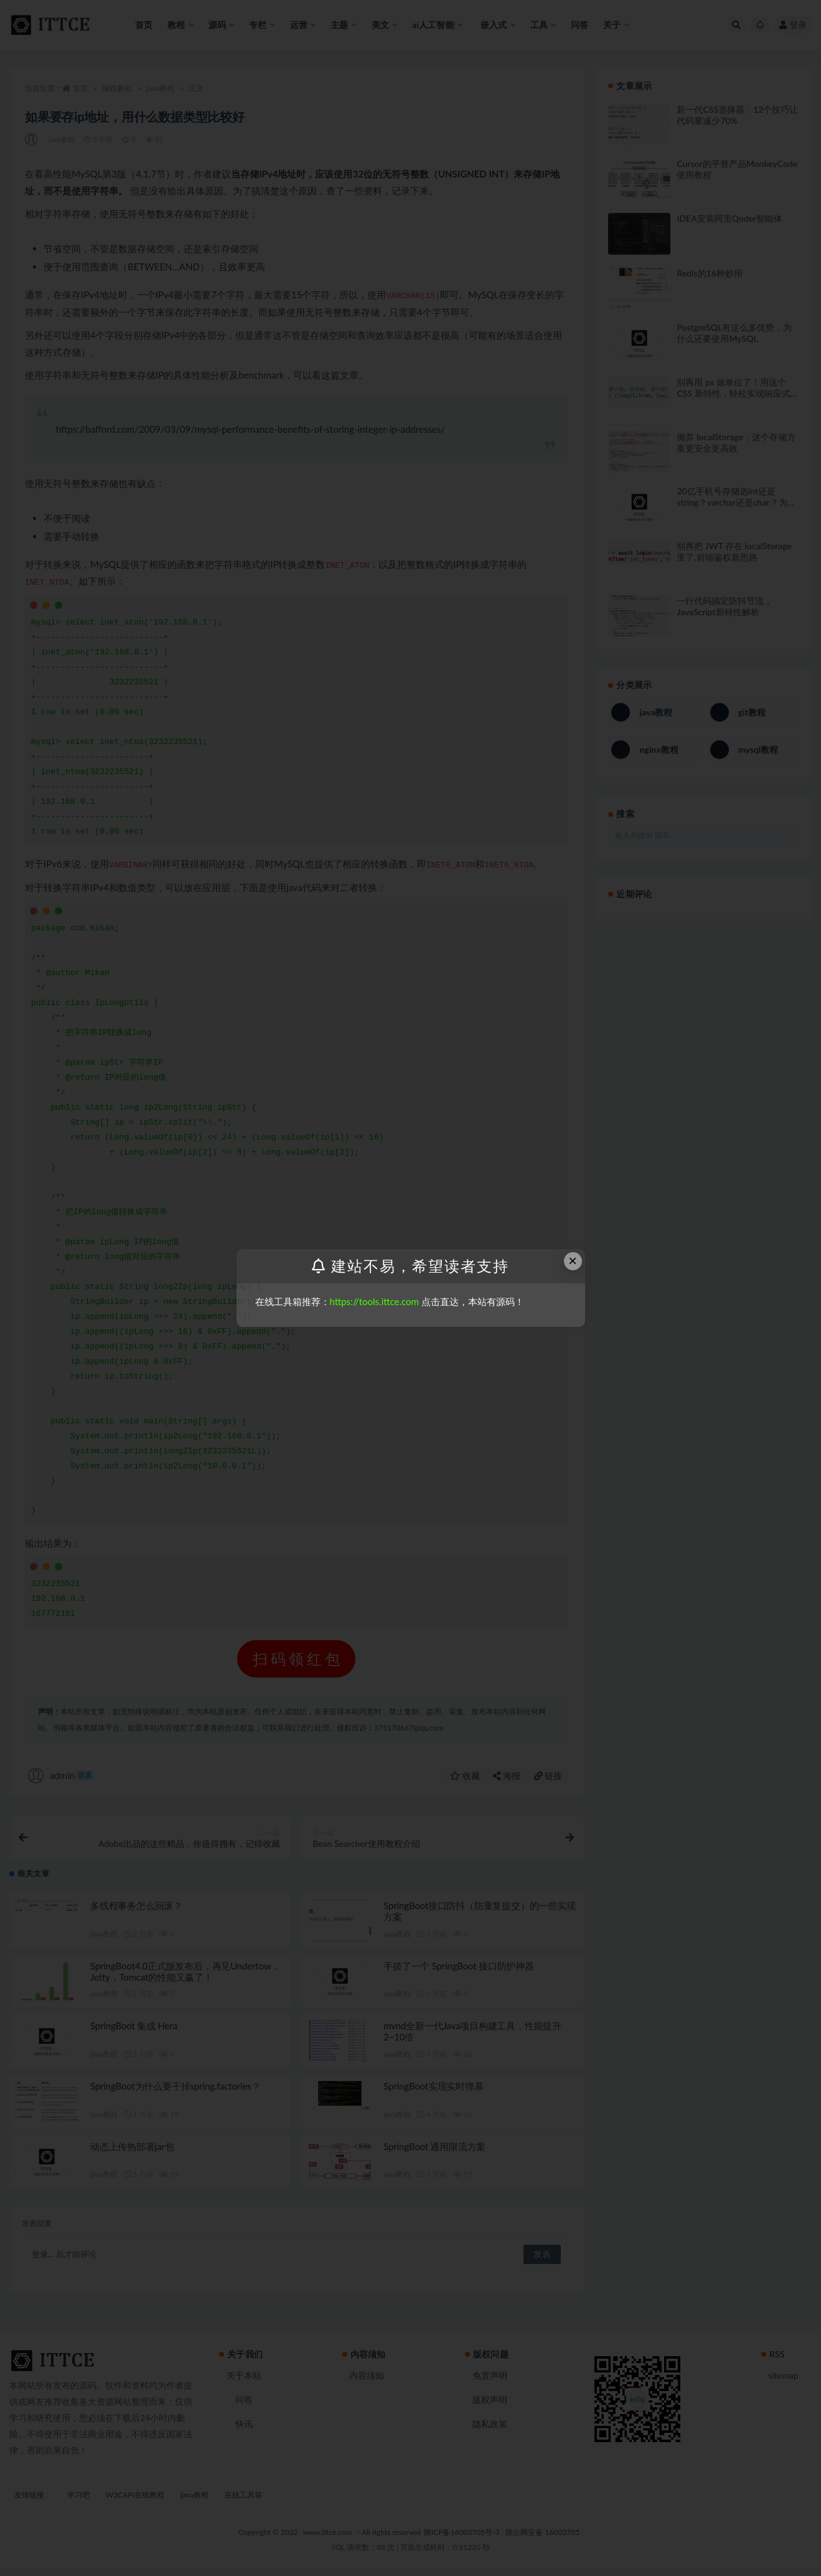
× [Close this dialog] (572, 1260)
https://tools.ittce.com (374, 1301)
